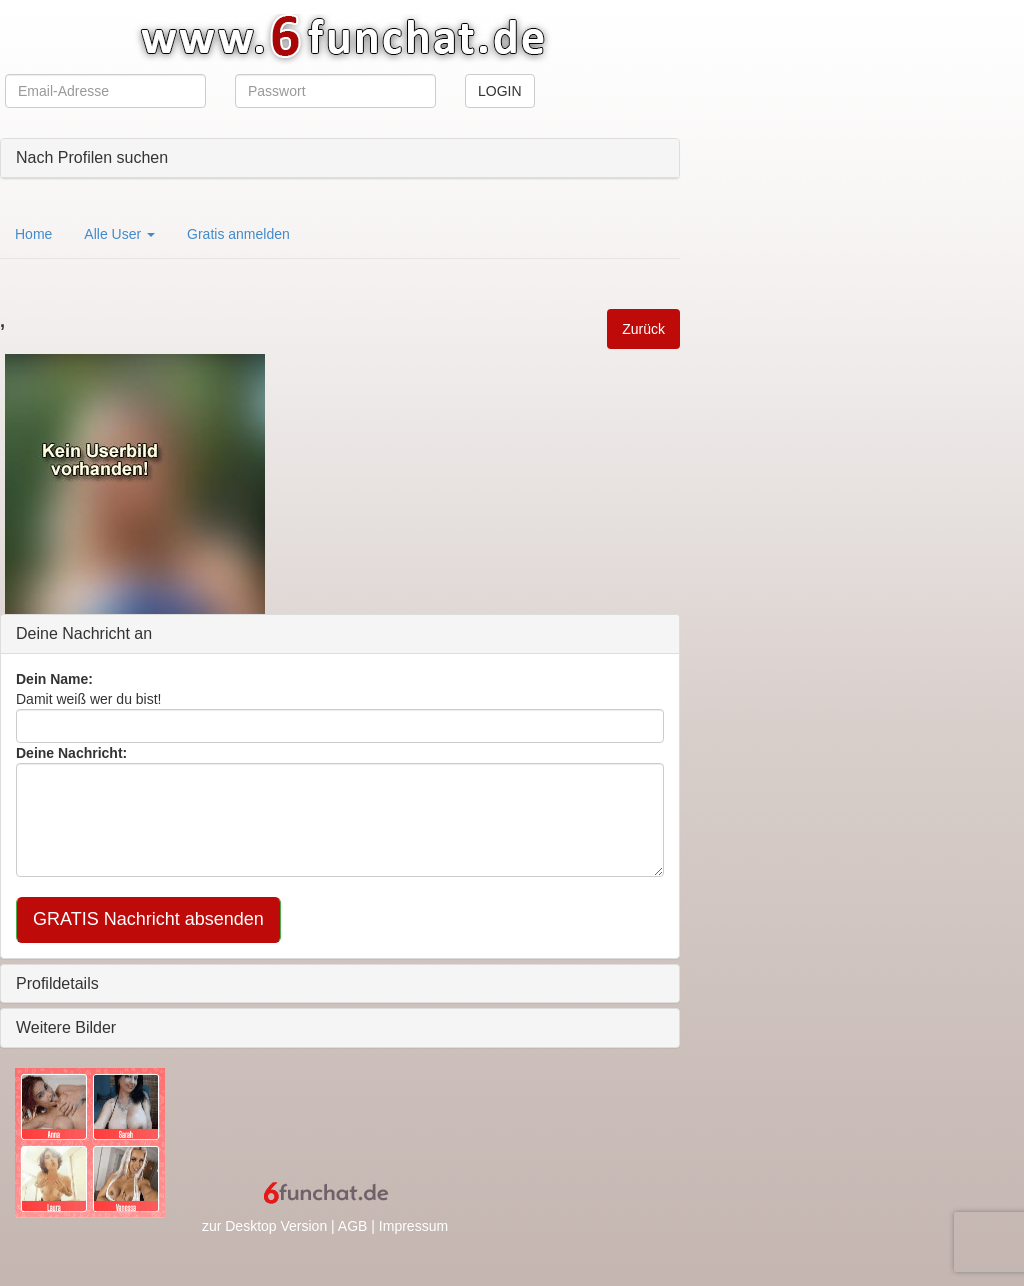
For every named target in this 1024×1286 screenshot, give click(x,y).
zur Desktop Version (264, 1226)
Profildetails (57, 983)
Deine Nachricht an (84, 633)
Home (33, 234)
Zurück (643, 329)
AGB (353, 1226)
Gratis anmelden (238, 234)
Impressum (413, 1226)
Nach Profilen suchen (92, 157)
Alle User (119, 234)
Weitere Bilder (66, 1027)
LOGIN (500, 91)
